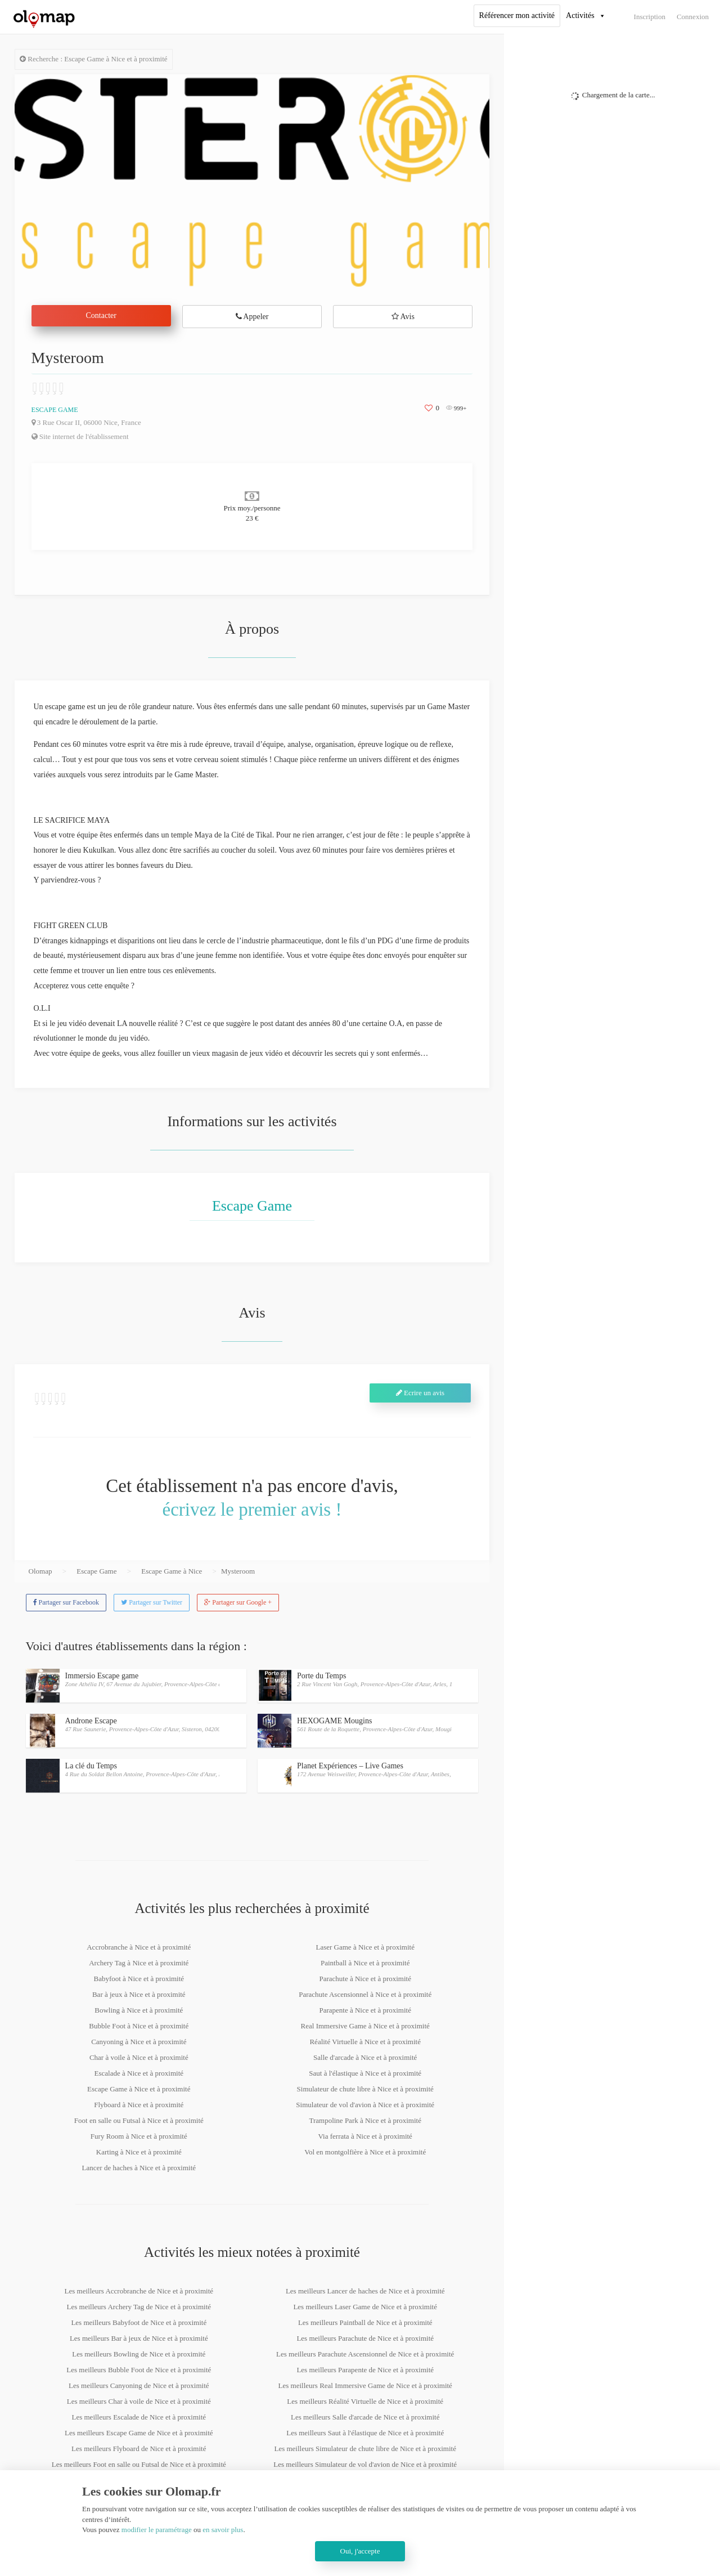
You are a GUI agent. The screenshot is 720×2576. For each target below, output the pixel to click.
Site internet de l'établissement (80, 436)
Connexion (693, 16)
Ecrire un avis (420, 1392)
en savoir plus (222, 2529)
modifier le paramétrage (157, 2529)
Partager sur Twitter (151, 1602)
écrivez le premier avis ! (252, 1509)
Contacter (101, 315)
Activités (580, 15)
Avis (403, 316)
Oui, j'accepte (360, 2551)
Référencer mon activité (517, 15)
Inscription (649, 16)
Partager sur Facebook (66, 1602)
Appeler (252, 316)
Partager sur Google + (238, 1602)
